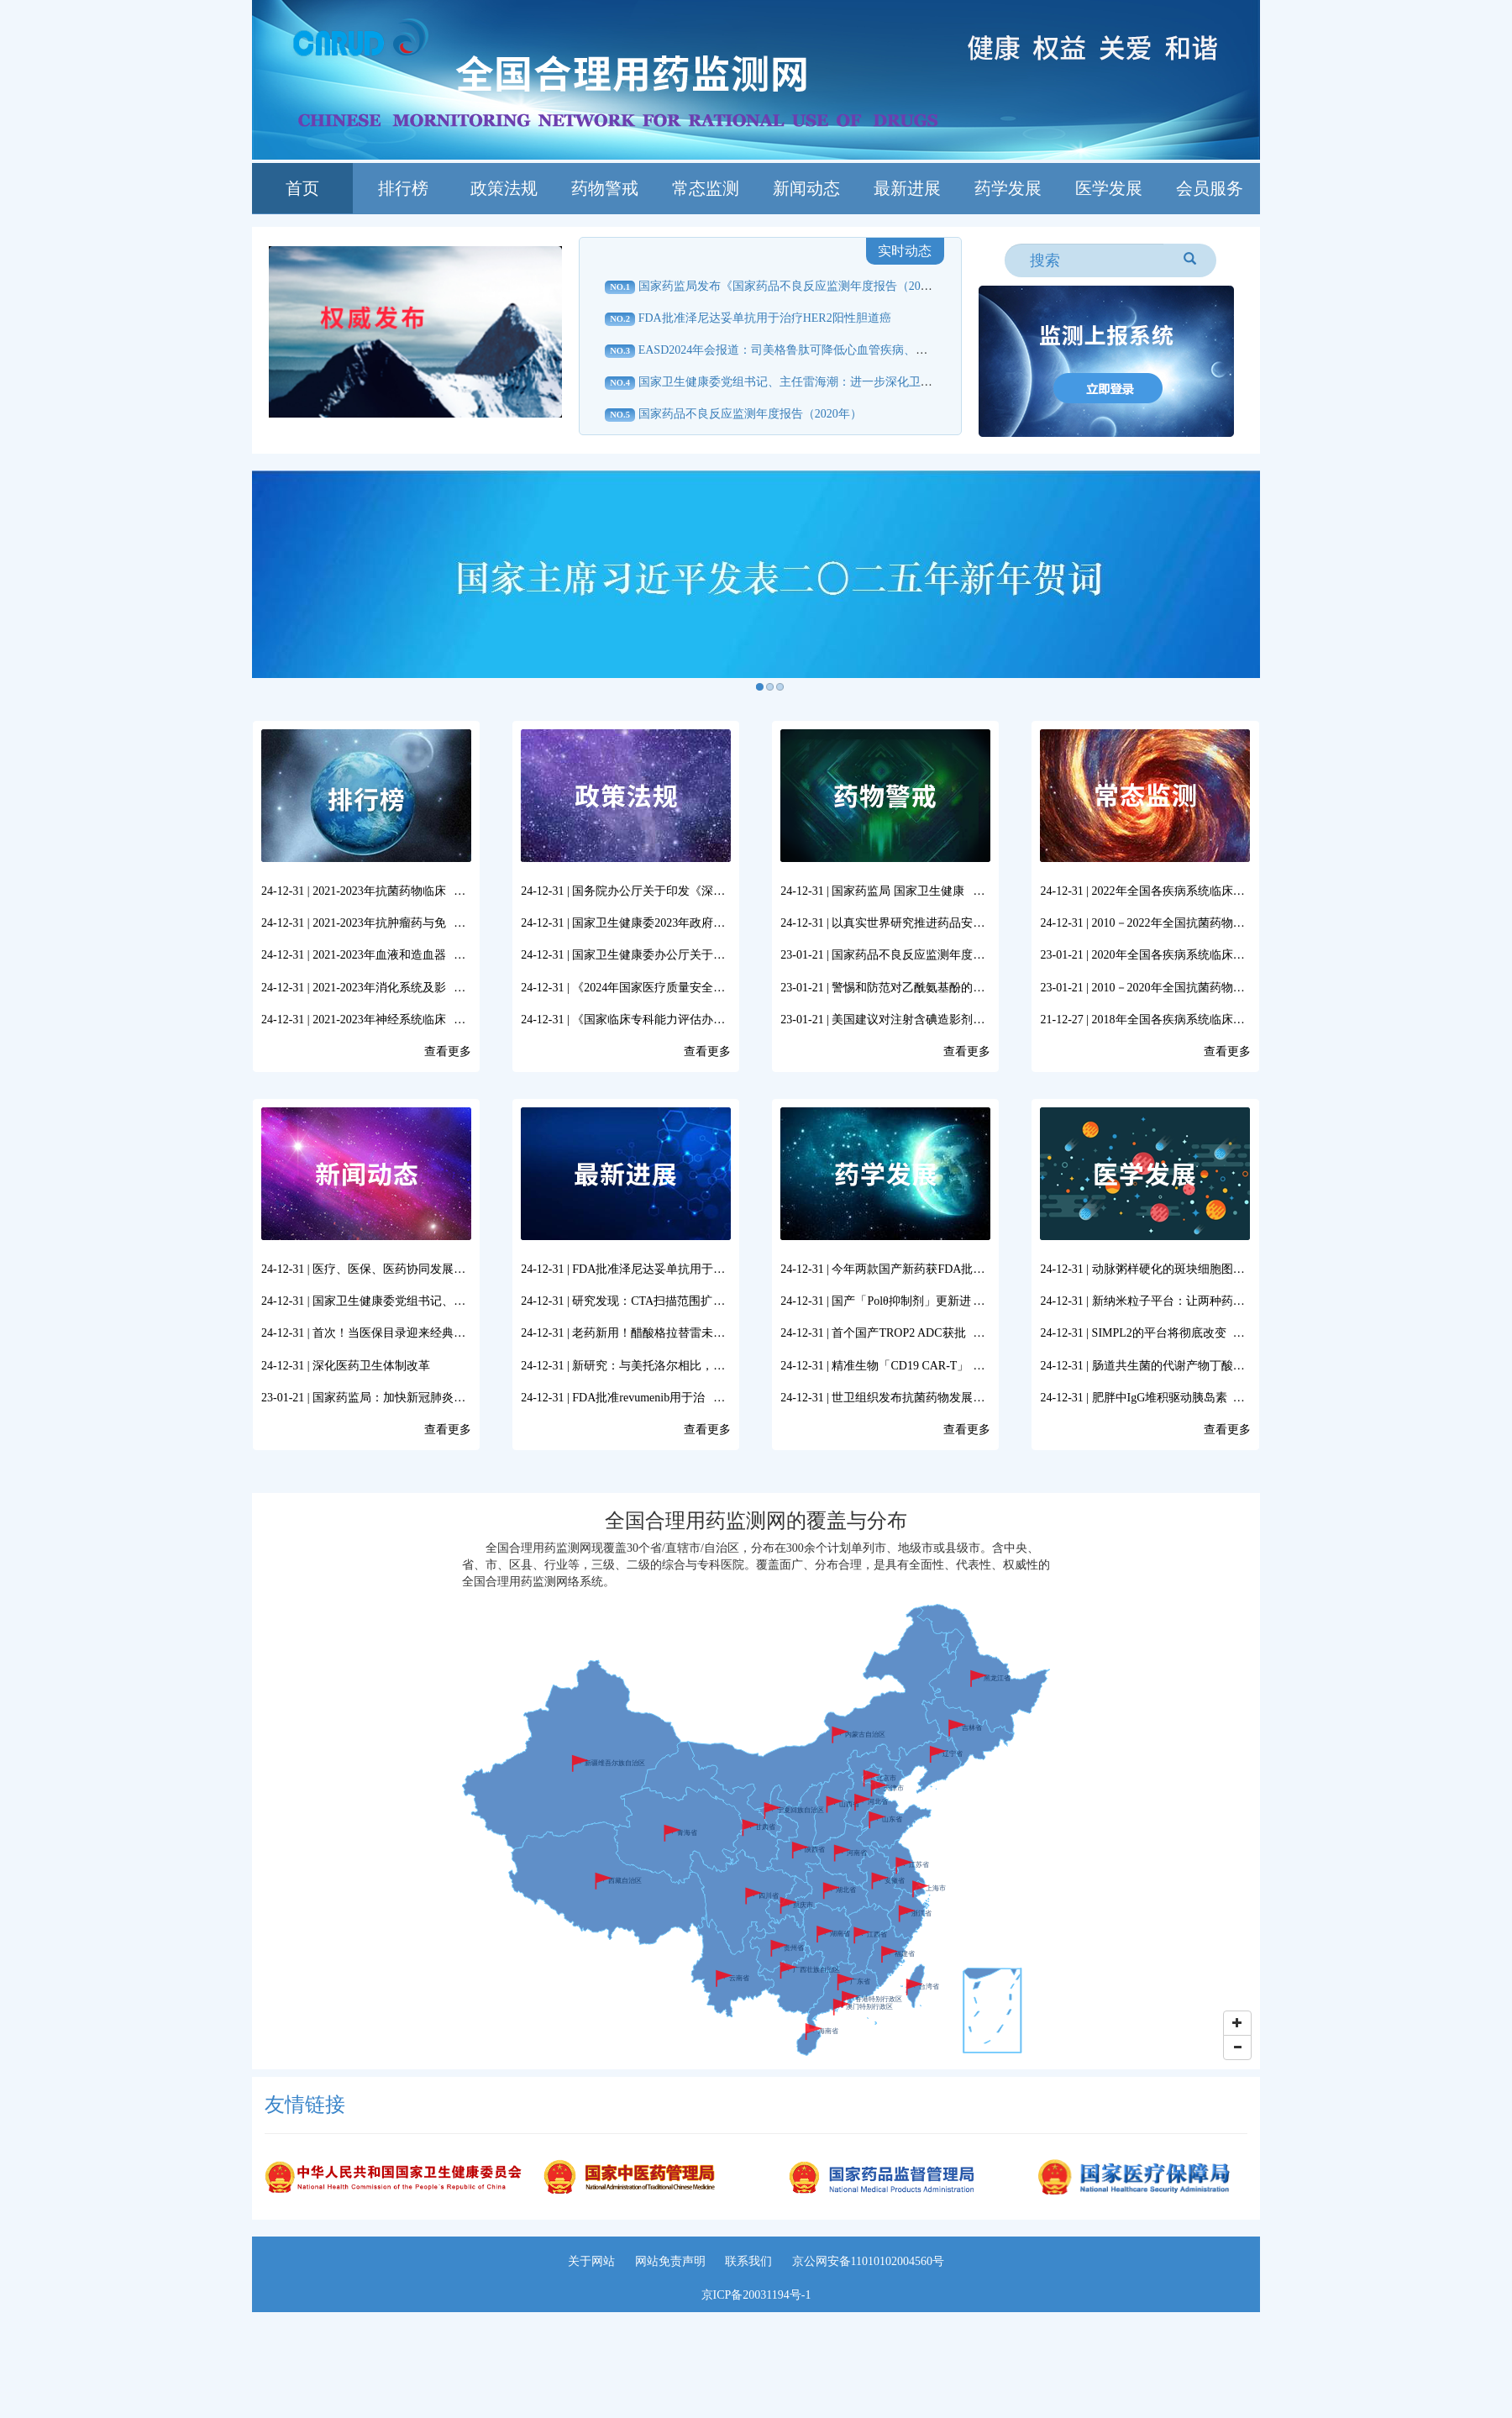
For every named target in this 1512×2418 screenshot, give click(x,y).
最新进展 (907, 188)
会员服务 (1209, 188)
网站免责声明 (670, 2261)
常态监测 (705, 188)
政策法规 (504, 188)
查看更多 (447, 1051)
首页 (302, 188)
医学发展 (1108, 188)
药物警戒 (604, 188)
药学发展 (1008, 188)
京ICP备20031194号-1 (756, 2295)
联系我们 (748, 2261)
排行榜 (403, 188)
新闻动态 (806, 188)
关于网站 (591, 2261)
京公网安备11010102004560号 (868, 2261)
